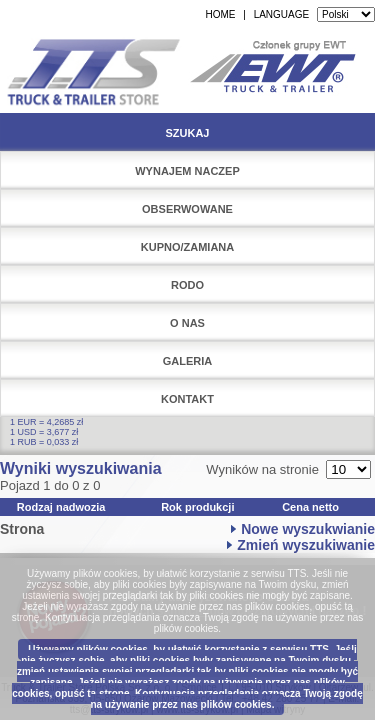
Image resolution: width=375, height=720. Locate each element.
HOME (220, 14)
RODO (187, 285)
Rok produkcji (197, 507)
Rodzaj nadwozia (61, 507)
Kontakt (187, 399)
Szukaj (187, 133)
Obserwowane (187, 209)
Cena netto (310, 507)
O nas (187, 323)
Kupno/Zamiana (188, 247)
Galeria (188, 361)
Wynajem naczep (187, 171)
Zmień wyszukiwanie (306, 545)
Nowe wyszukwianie (308, 529)
